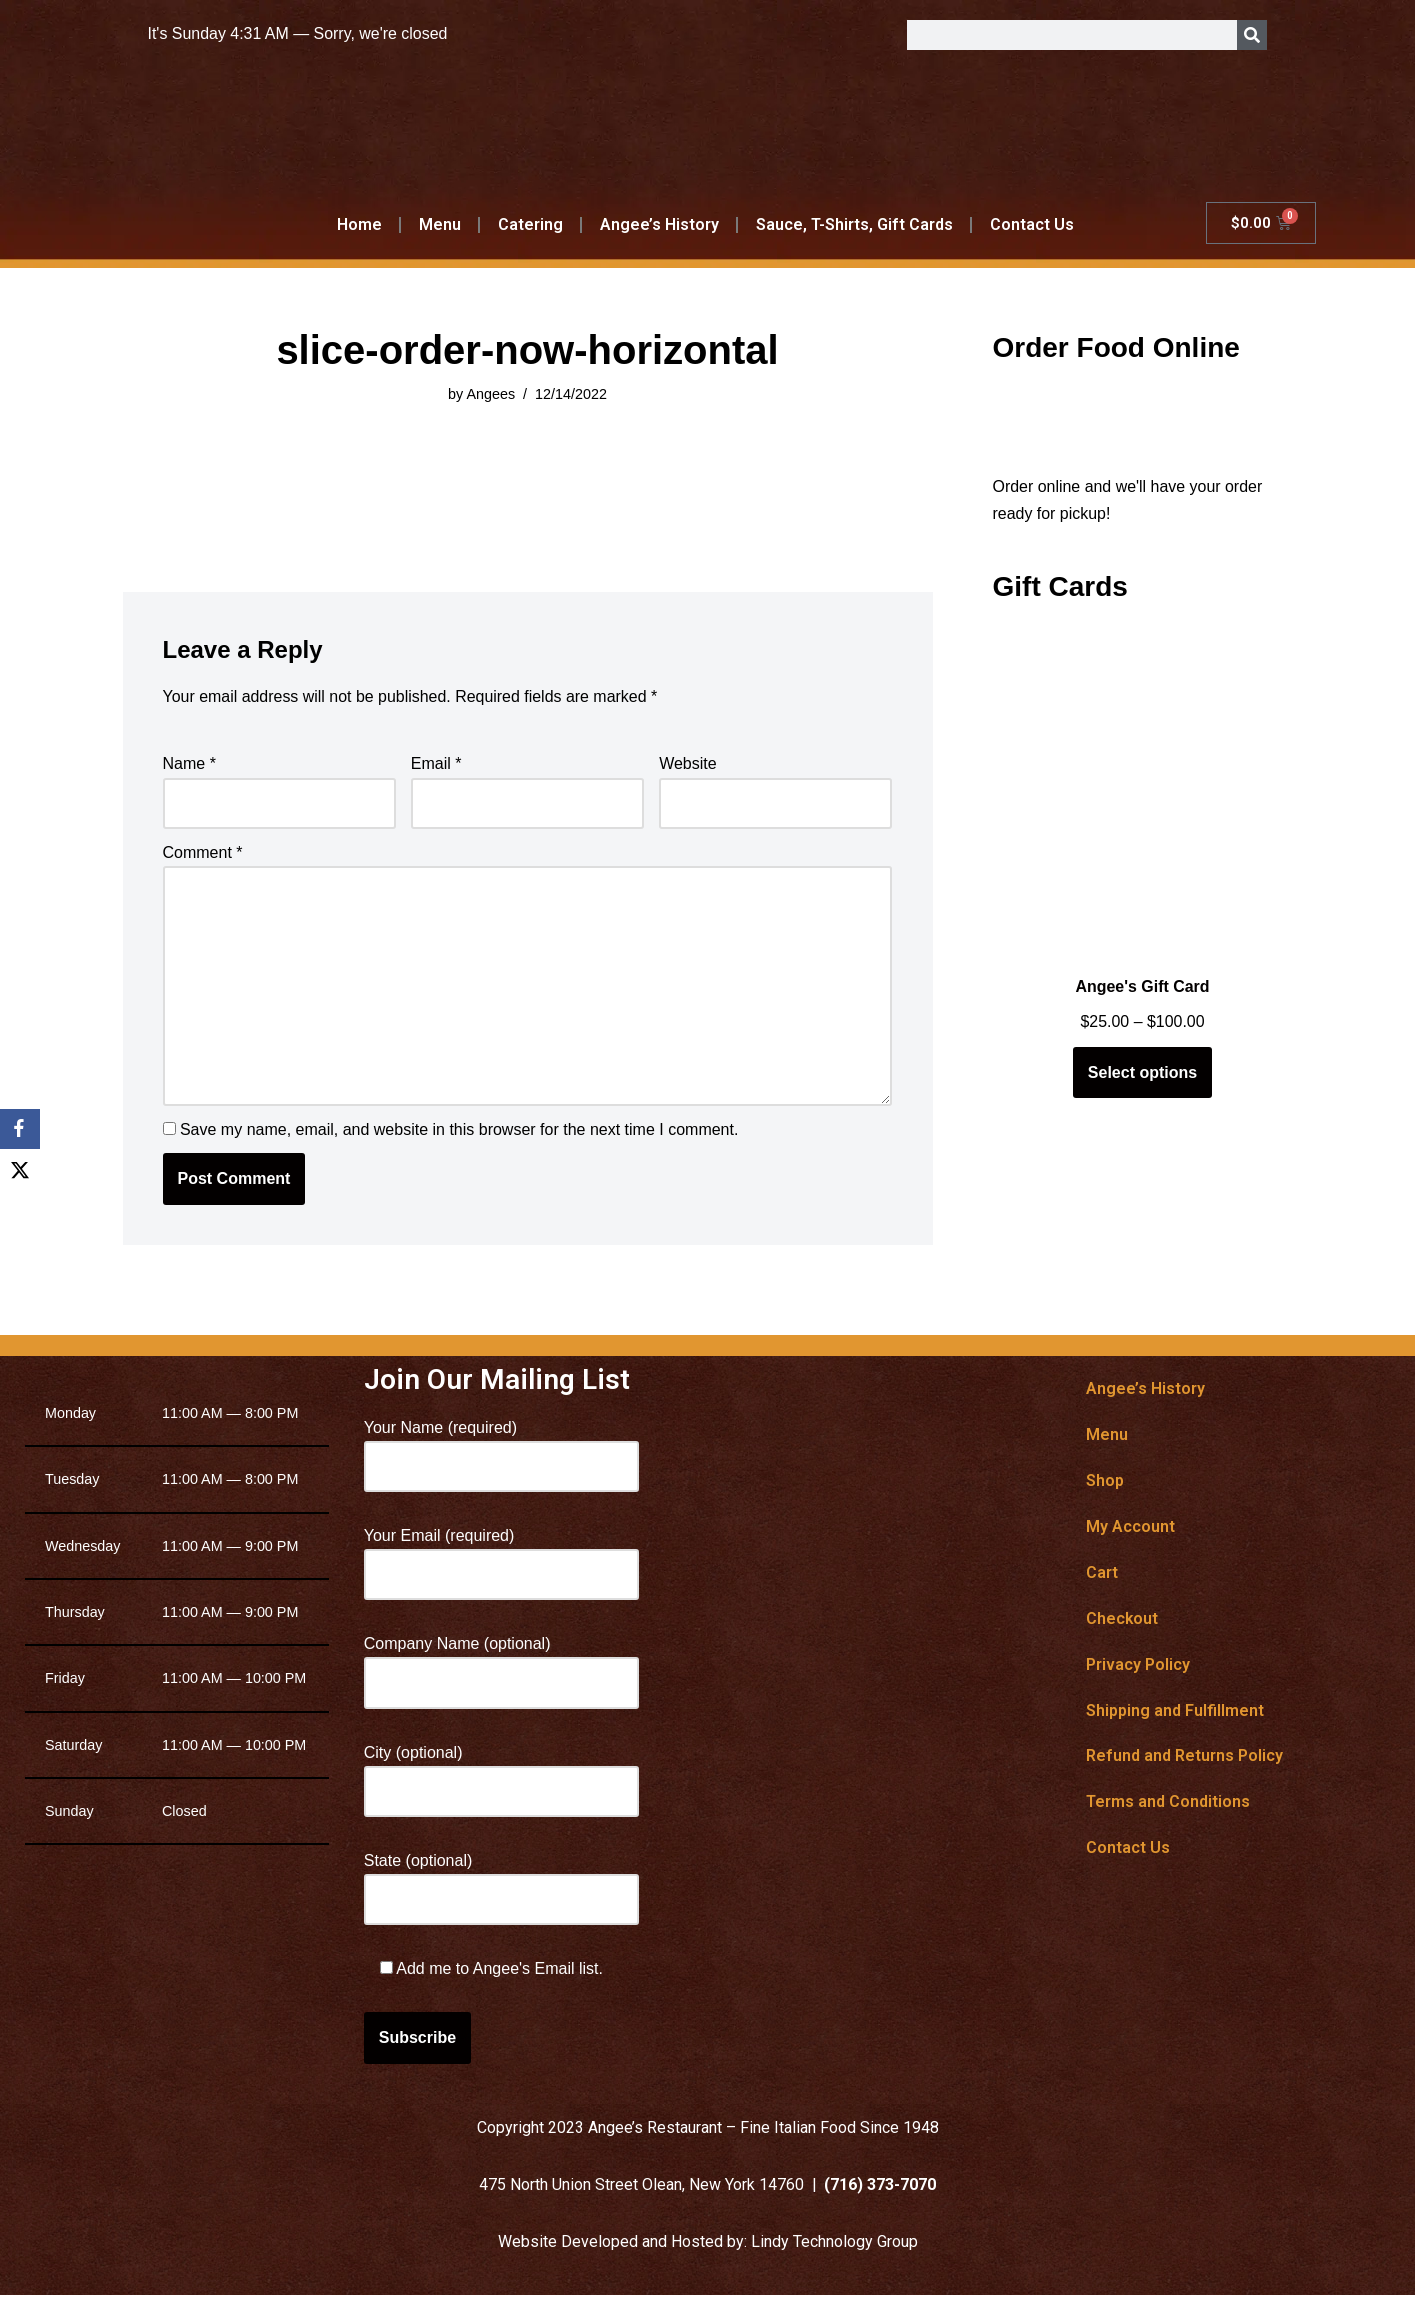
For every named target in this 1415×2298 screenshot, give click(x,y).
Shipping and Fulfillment (1175, 1712)
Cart (1102, 1574)
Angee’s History (659, 224)
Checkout (1122, 1620)
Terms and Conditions (1168, 1804)
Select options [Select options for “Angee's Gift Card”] (1142, 1073)
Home (359, 224)
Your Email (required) (501, 1557)
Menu (440, 224)
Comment (203, 852)
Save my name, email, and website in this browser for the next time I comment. (459, 1131)
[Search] (1252, 35)
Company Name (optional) (501, 1666)
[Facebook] (20, 1129)
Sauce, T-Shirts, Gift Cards (854, 224)
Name (189, 764)
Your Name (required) (501, 1449)
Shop (1105, 1482)
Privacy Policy (1138, 1666)
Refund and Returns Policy (1184, 1758)
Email (436, 764)
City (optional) (501, 1774)
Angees (490, 394)
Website (688, 764)
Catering (530, 224)
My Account (1130, 1528)
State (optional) (501, 1882)
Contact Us (1031, 224)
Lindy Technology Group (834, 2244)
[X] (20, 1169)
